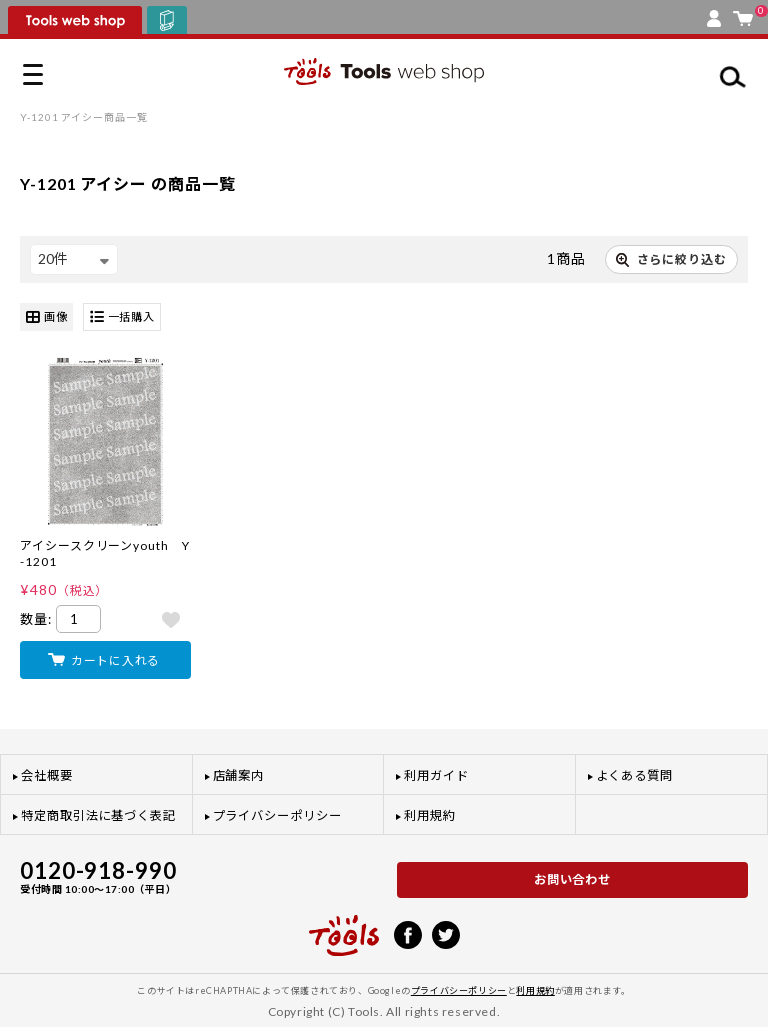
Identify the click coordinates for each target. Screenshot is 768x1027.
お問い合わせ (573, 879)
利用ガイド (436, 775)
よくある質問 (635, 775)
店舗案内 (239, 775)
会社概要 (47, 775)
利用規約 (430, 815)
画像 (46, 317)
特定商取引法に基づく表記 (98, 815)
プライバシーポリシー (277, 815)
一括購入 (122, 317)
